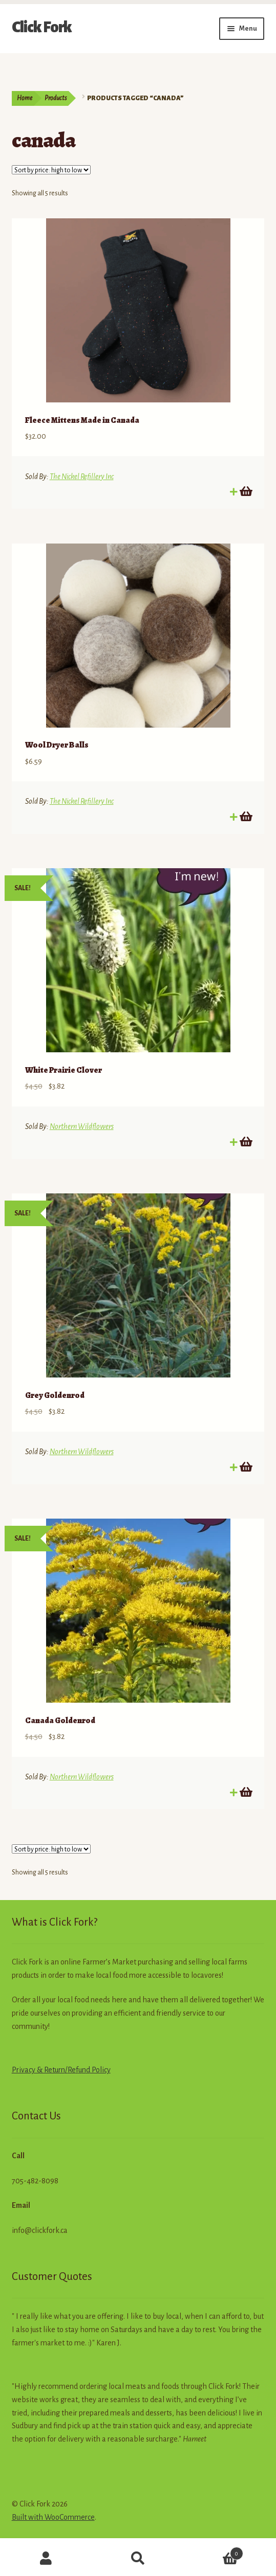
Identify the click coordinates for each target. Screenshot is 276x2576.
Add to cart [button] (245, 491)
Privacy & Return (38, 2070)
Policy (100, 2070)
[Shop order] (51, 169)
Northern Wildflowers (82, 1126)
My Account (46, 2558)
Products (56, 98)
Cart (213, 2551)
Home (24, 98)
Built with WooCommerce (53, 2517)
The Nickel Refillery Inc (82, 476)
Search (138, 2558)
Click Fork (42, 27)
